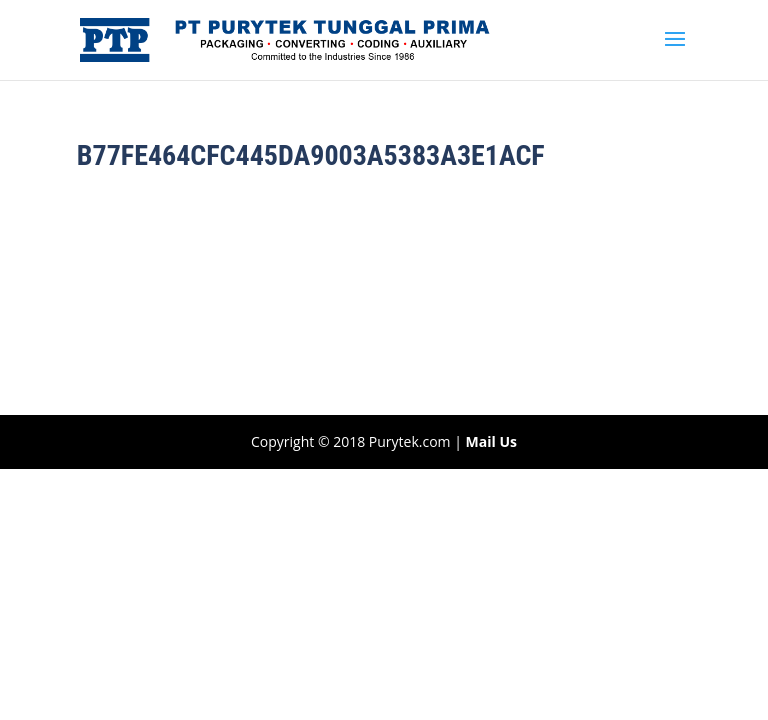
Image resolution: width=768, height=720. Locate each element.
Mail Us (491, 441)
